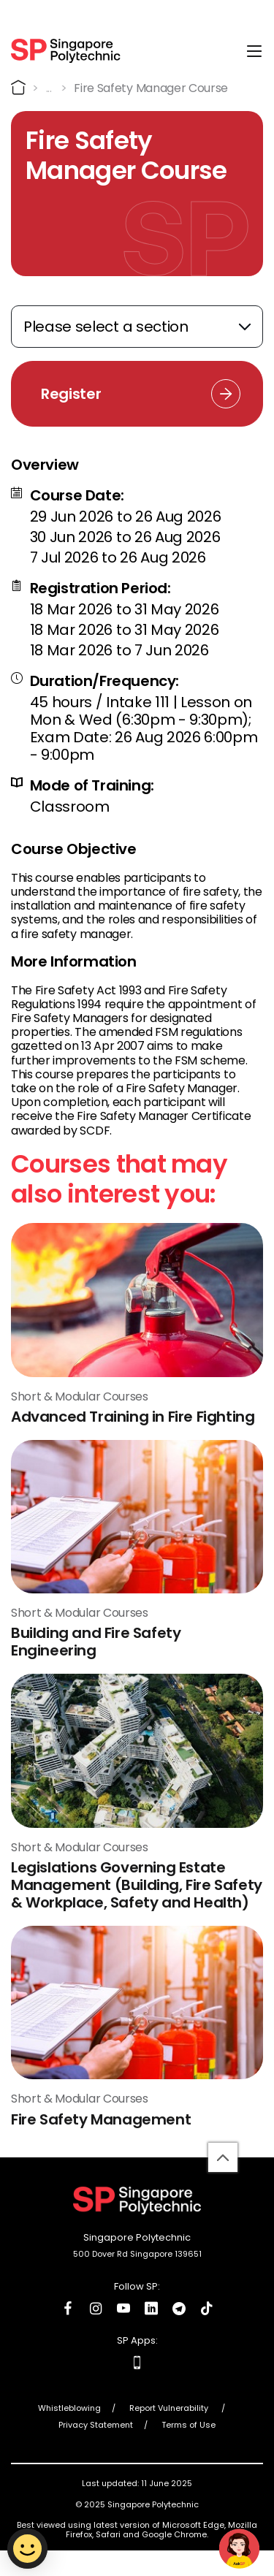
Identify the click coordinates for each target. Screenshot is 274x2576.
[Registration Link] (137, 394)
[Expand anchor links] (137, 326)
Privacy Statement (95, 2425)
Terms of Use (188, 2425)
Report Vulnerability (169, 2408)
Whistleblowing (69, 2408)
